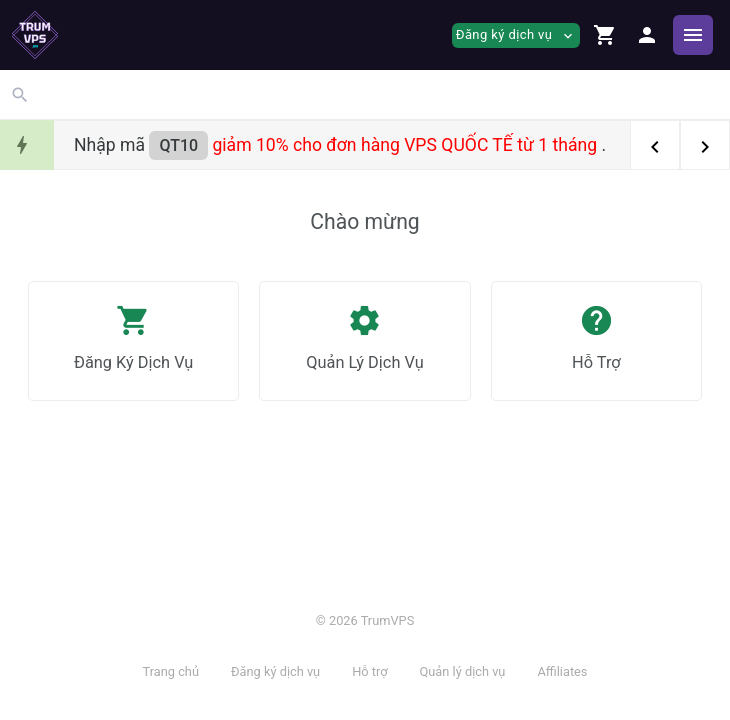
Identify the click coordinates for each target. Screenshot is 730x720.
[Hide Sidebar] (693, 35)
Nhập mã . (340, 145)
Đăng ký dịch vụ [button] (516, 35)
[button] (605, 35)
